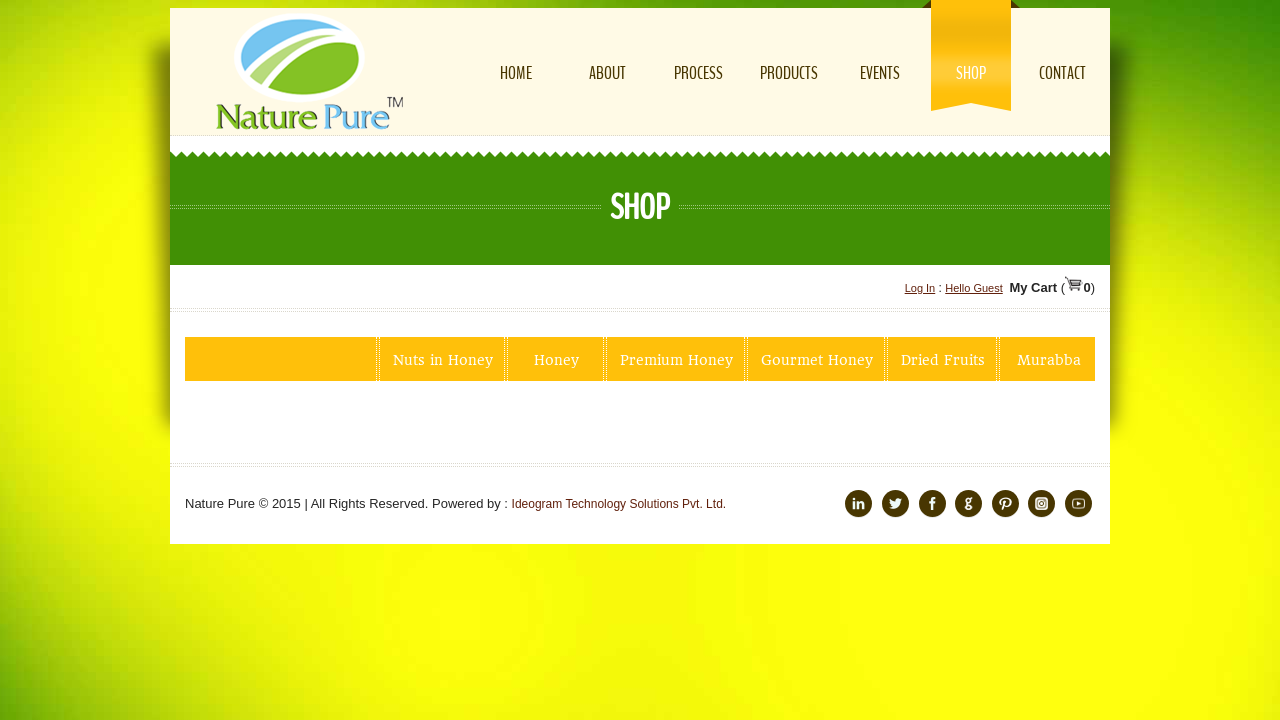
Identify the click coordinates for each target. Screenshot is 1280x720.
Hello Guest (973, 288)
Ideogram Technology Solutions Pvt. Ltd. (619, 504)
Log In (920, 288)
